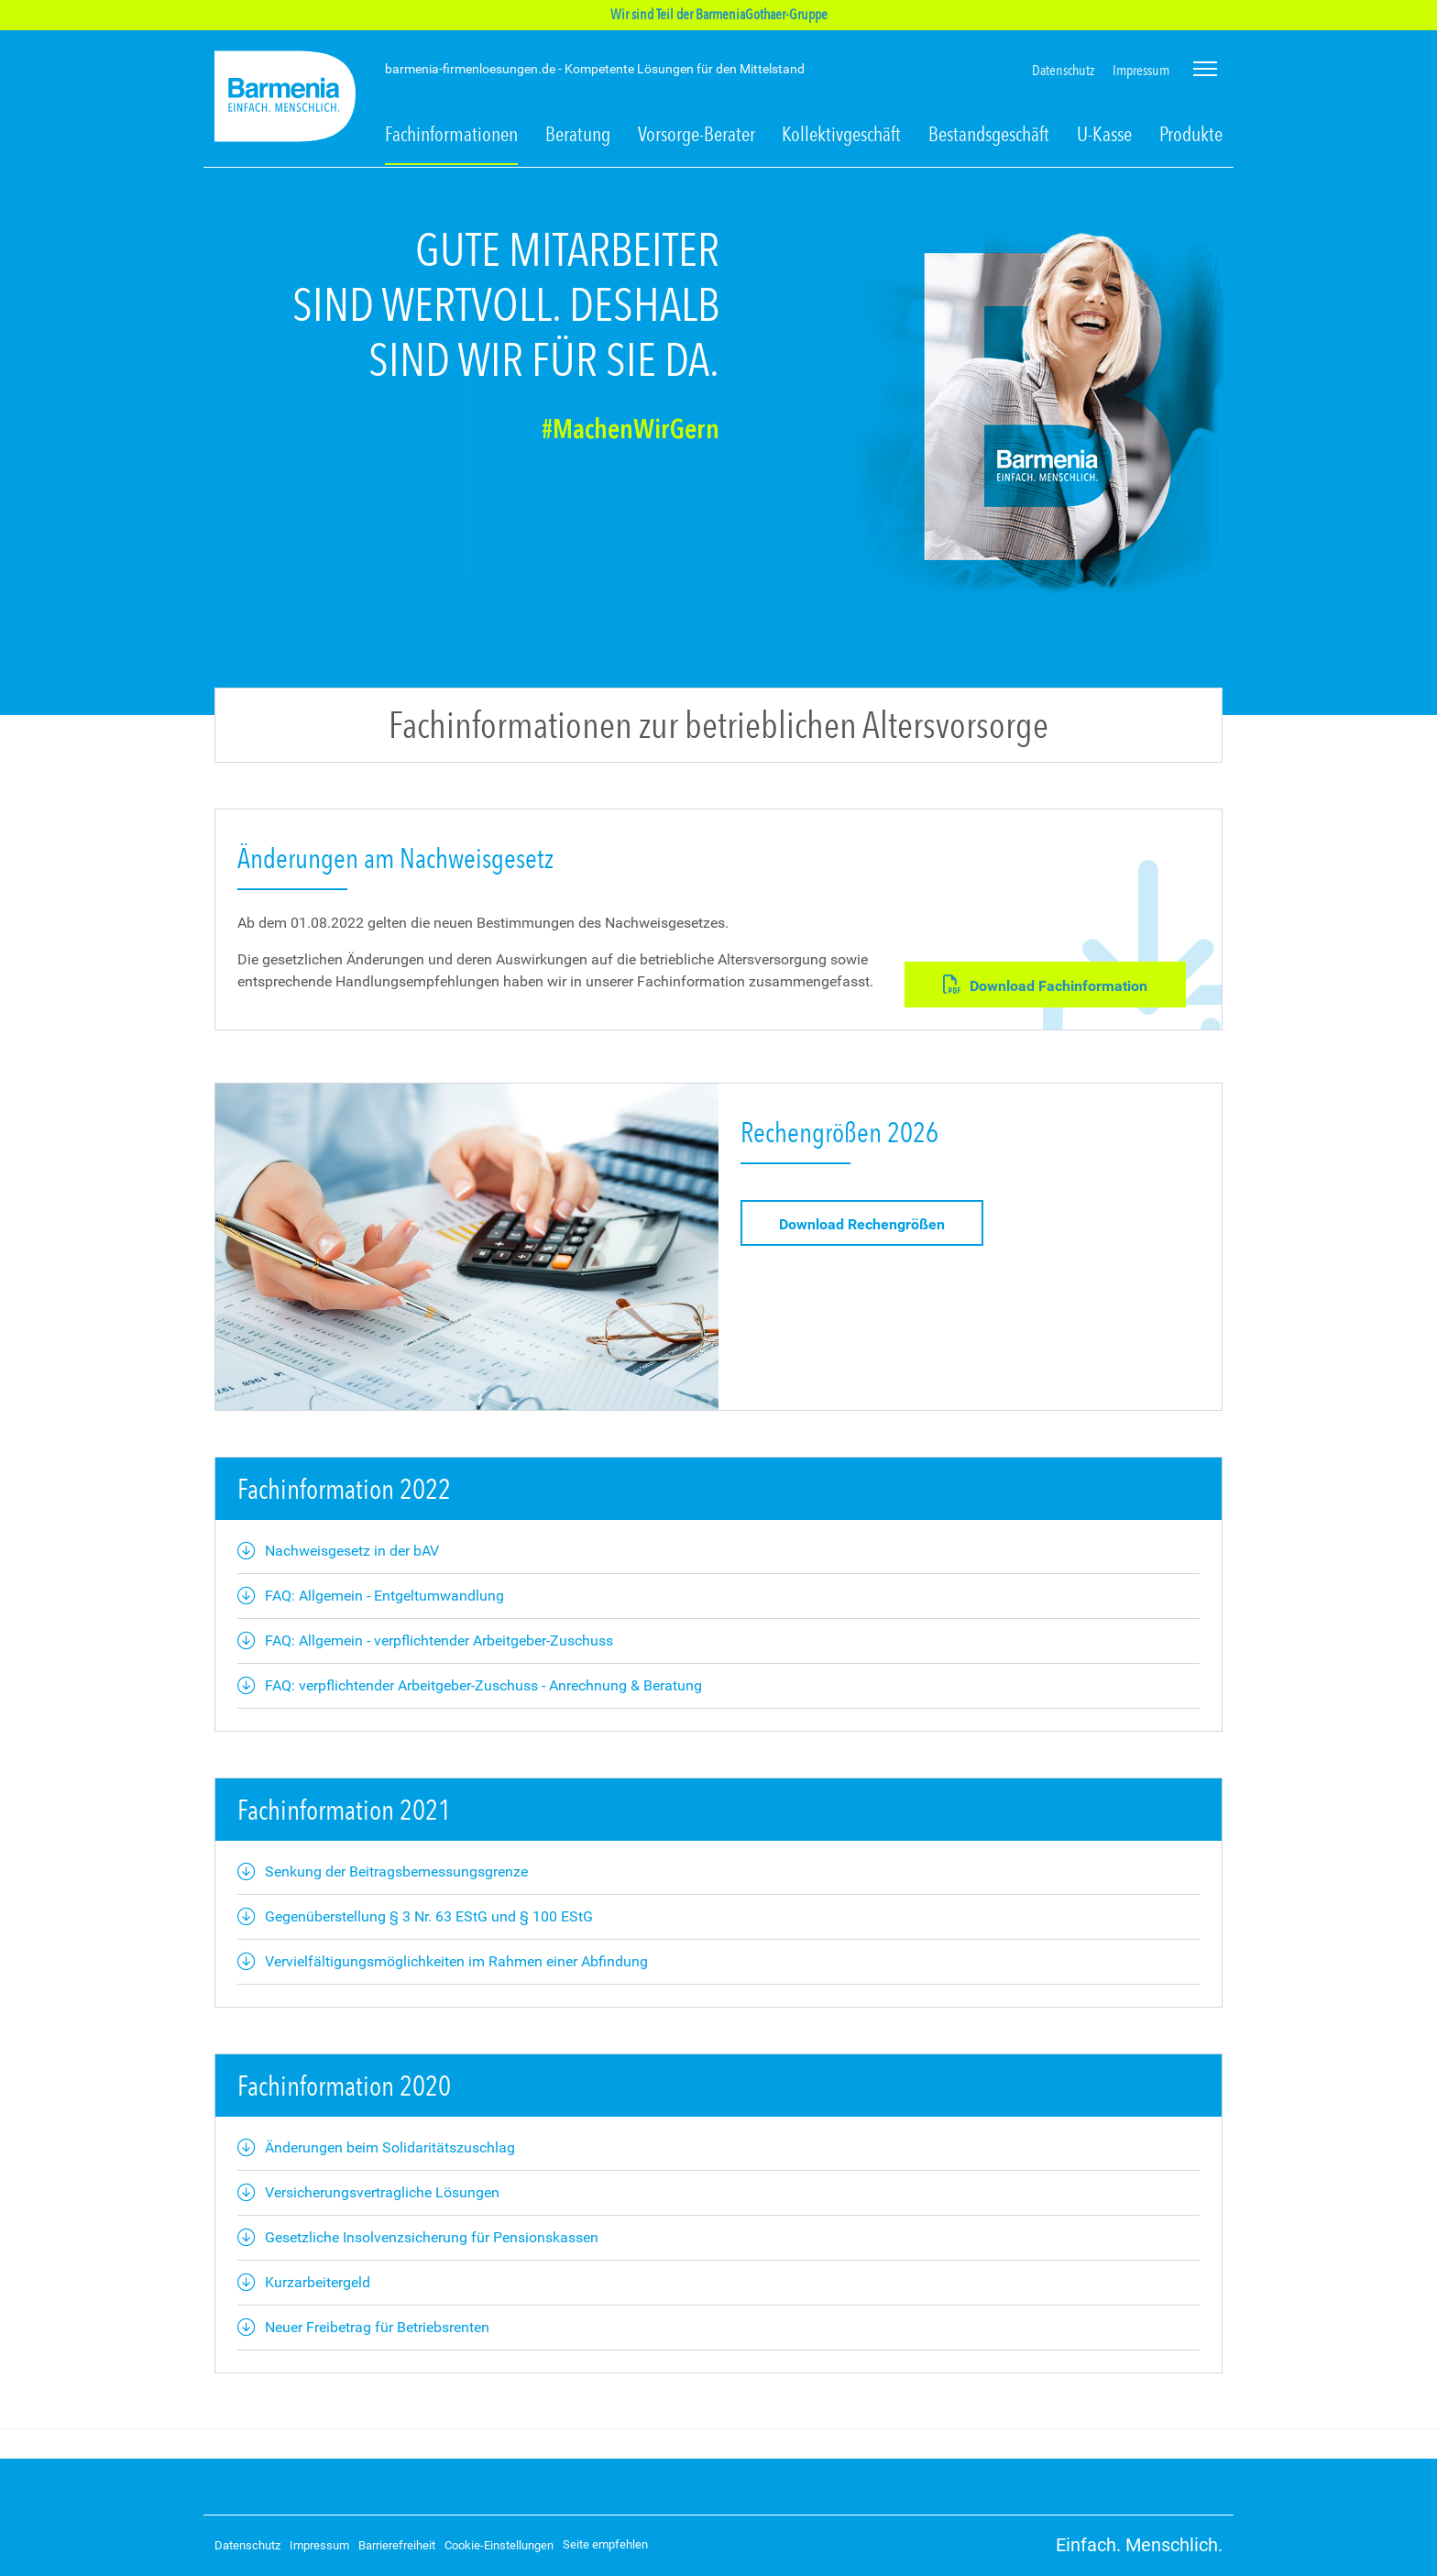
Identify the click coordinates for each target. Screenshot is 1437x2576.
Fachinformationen (451, 134)
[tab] (718, 449)
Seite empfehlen (605, 2544)
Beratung (577, 134)
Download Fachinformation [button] (1045, 985)
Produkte (1191, 134)
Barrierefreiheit (396, 2545)
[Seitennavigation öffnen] (1205, 69)
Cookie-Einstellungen (499, 2545)
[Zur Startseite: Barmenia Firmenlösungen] (285, 99)
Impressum (1141, 70)
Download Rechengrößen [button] (862, 1224)
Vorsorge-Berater (696, 134)
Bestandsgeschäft (988, 134)
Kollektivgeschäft (841, 134)
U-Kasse (1104, 134)
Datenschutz (1063, 70)
